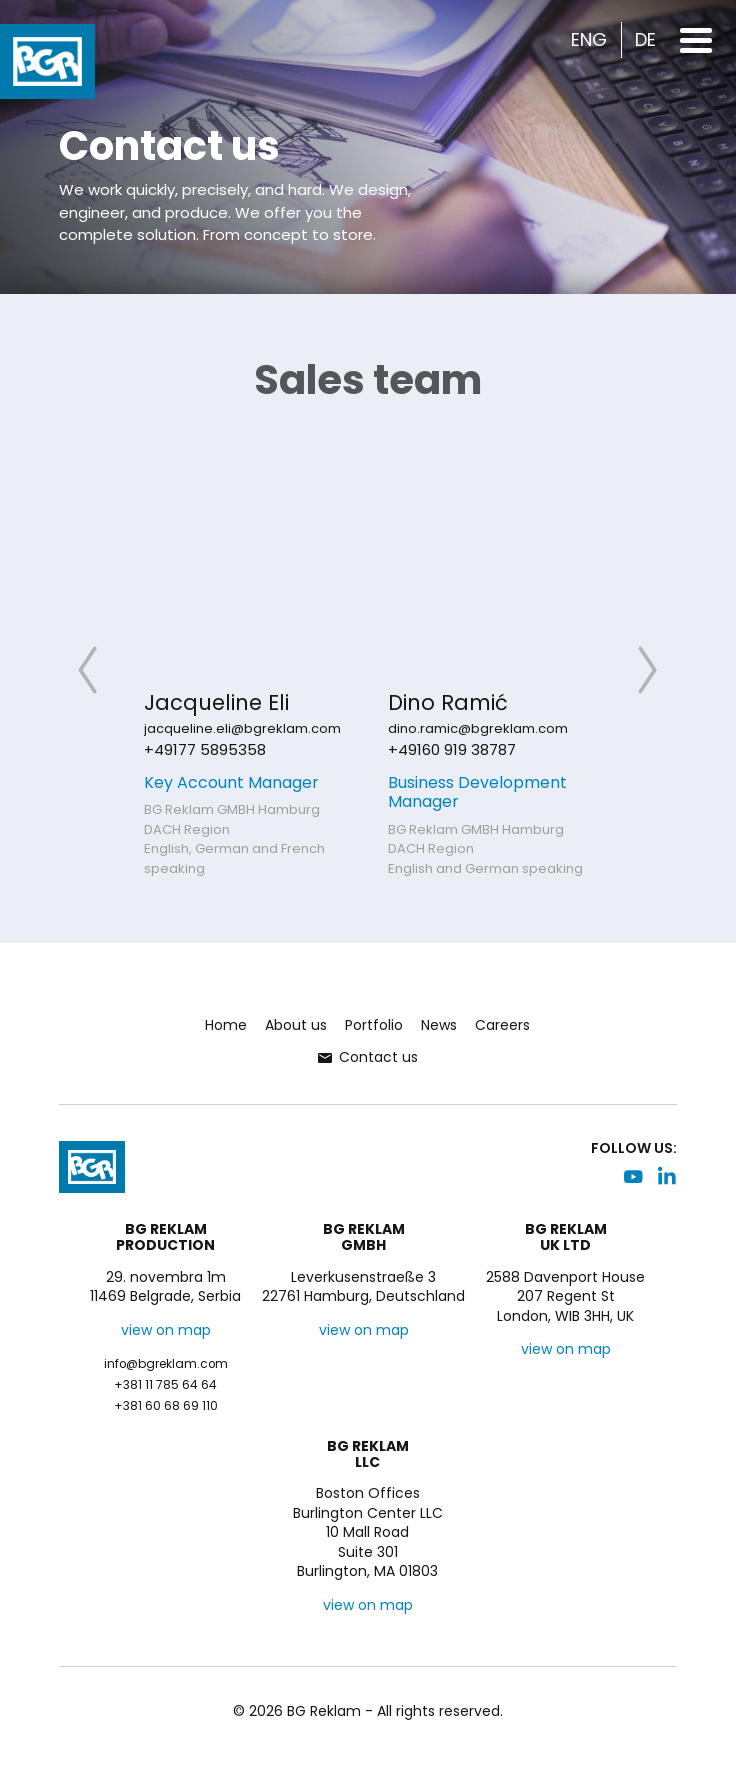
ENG (589, 40)
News (439, 1025)
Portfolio (374, 1025)
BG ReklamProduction (165, 1238)
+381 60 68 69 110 (166, 1406)
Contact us (368, 1057)
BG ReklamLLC (368, 1455)
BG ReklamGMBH (364, 1238)
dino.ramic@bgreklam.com (478, 728)
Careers (502, 1025)
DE (645, 40)
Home (226, 1025)
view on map (166, 1330)
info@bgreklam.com (166, 1364)
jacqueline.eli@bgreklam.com (242, 728)
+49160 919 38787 (452, 749)
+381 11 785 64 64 (165, 1385)
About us (296, 1025)
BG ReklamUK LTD (566, 1238)
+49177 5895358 (205, 749)
